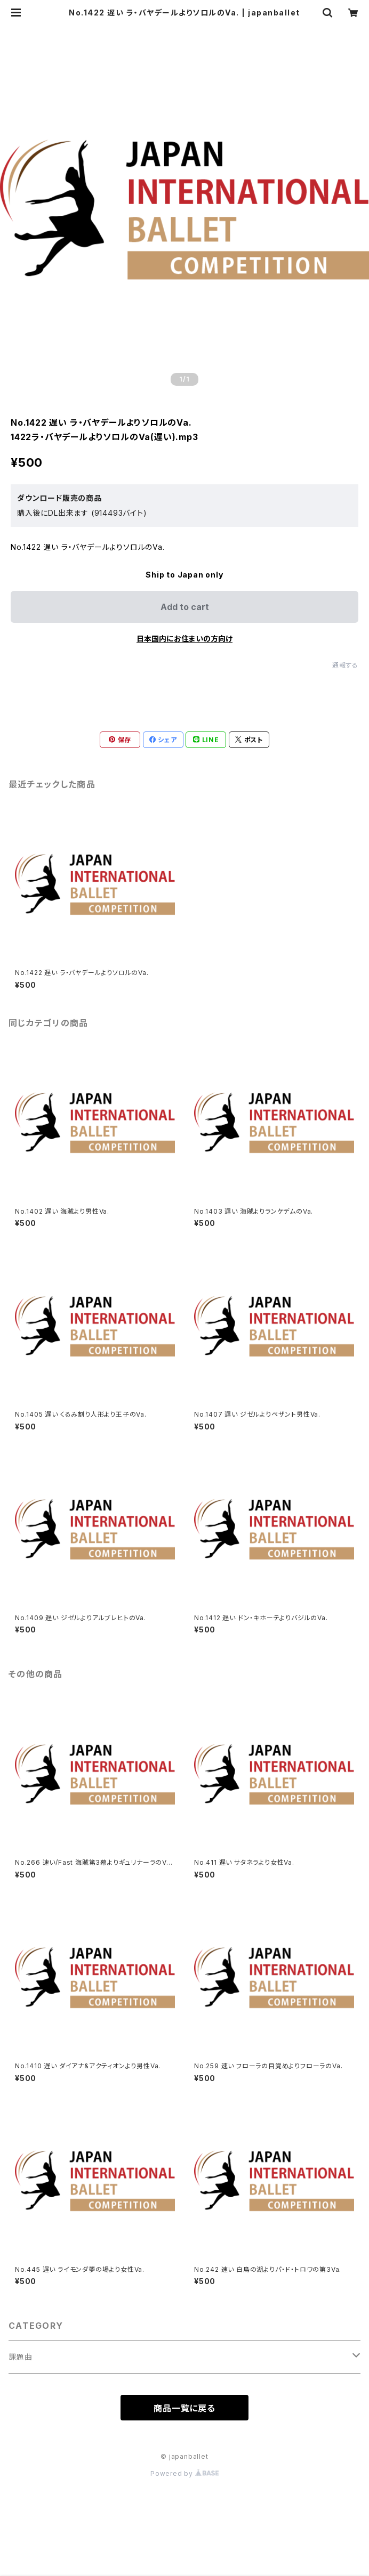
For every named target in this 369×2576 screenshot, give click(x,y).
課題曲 (20, 2356)
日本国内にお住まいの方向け (184, 638)
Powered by (184, 2473)
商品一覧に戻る (184, 2408)
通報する (345, 665)
